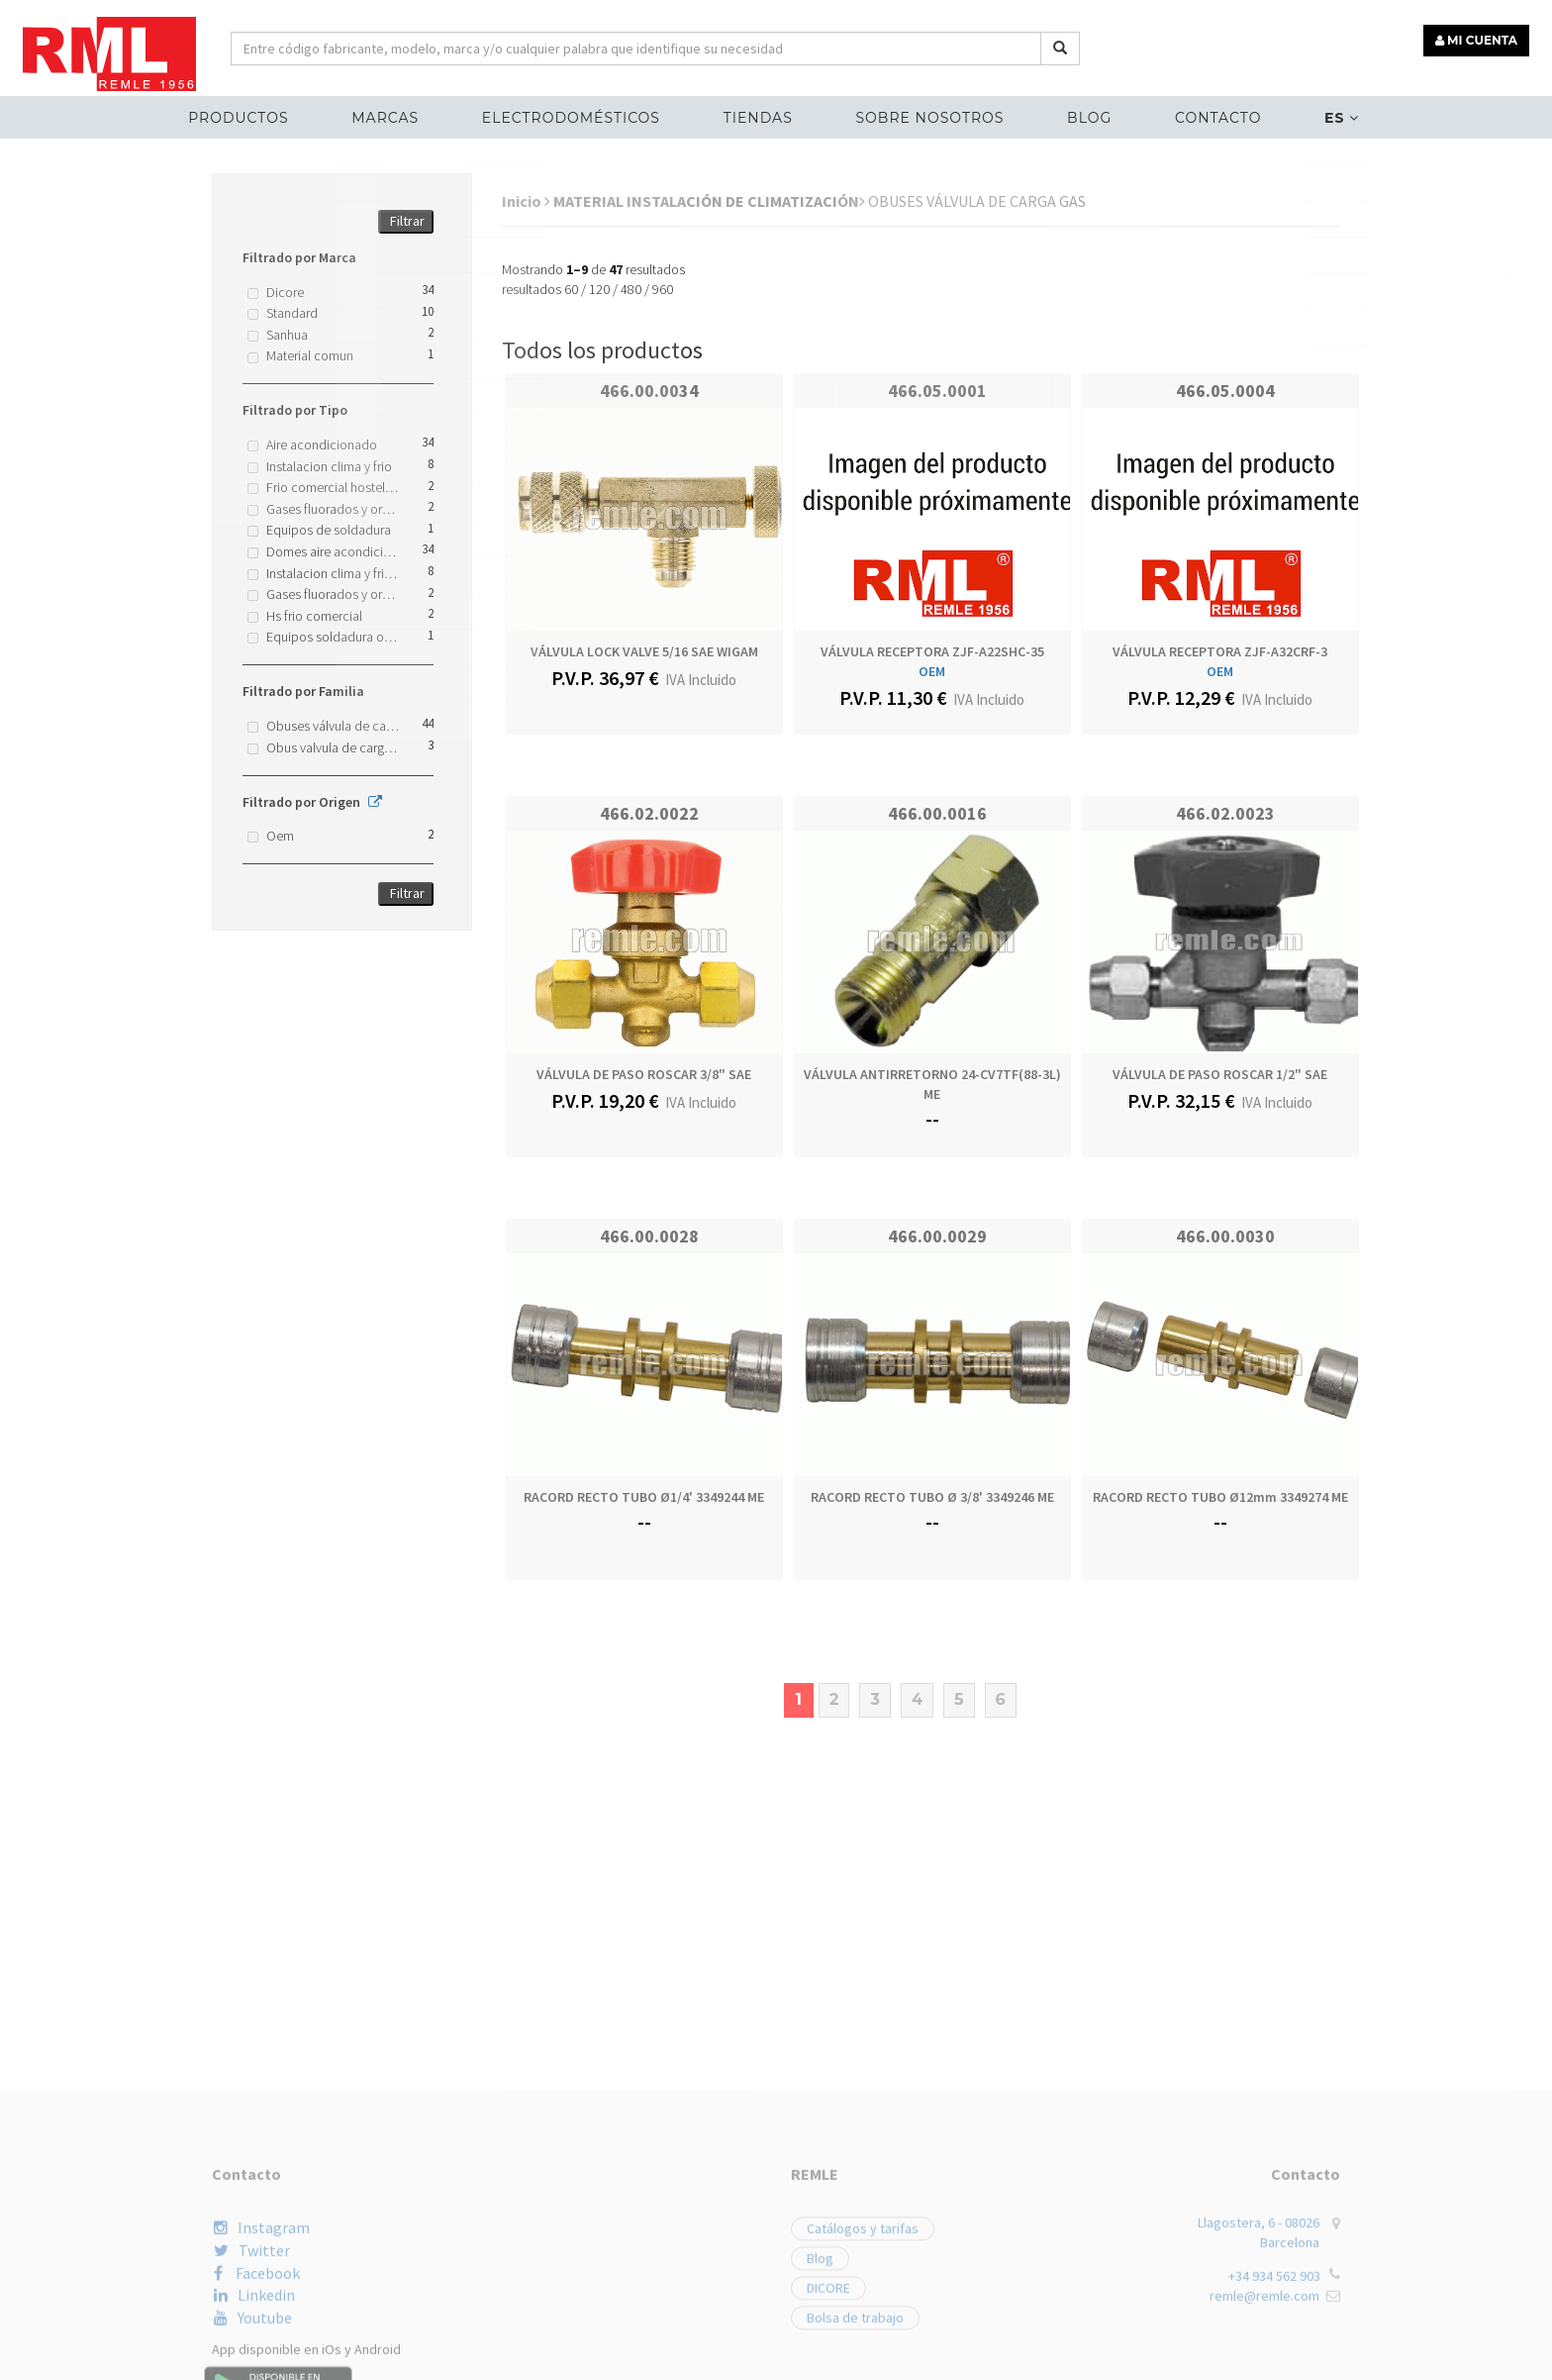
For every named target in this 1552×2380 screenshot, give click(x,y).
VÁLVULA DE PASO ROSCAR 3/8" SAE (643, 1074)
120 (599, 289)
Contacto (1210, 115)
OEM (932, 671)
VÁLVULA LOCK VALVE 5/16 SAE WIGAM (644, 651)
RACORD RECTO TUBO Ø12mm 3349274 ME (1220, 1497)
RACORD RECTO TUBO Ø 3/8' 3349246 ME (932, 1497)
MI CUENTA (1479, 37)
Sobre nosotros (928, 115)
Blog (1085, 115)
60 (571, 289)
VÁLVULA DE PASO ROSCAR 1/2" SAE (1220, 1074)
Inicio (526, 201)
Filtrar (407, 221)
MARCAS (393, 115)
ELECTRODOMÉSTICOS (575, 115)
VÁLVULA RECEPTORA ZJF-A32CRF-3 (1220, 651)
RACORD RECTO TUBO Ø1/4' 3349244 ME (644, 1497)
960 (662, 289)
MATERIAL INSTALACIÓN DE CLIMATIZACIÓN (709, 201)
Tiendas (759, 115)
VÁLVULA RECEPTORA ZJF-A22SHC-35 (932, 651)
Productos (249, 115)
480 (631, 289)
